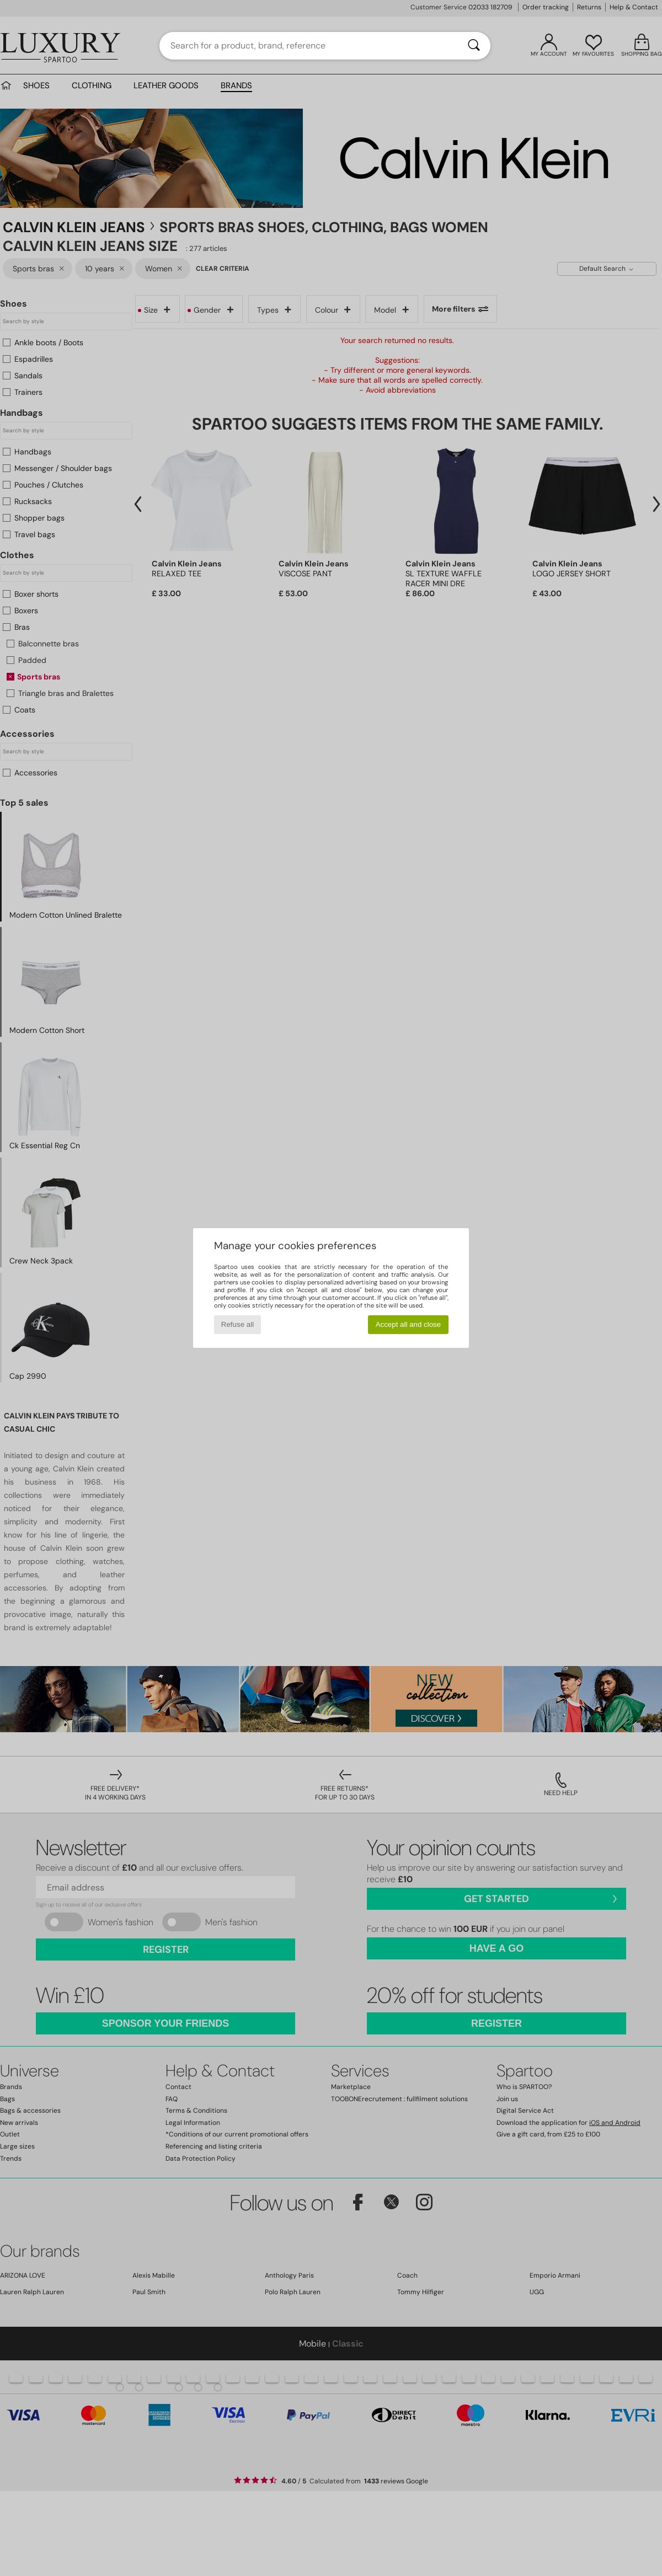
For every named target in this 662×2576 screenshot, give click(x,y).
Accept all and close (408, 1324)
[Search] (474, 46)
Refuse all (237, 1324)
